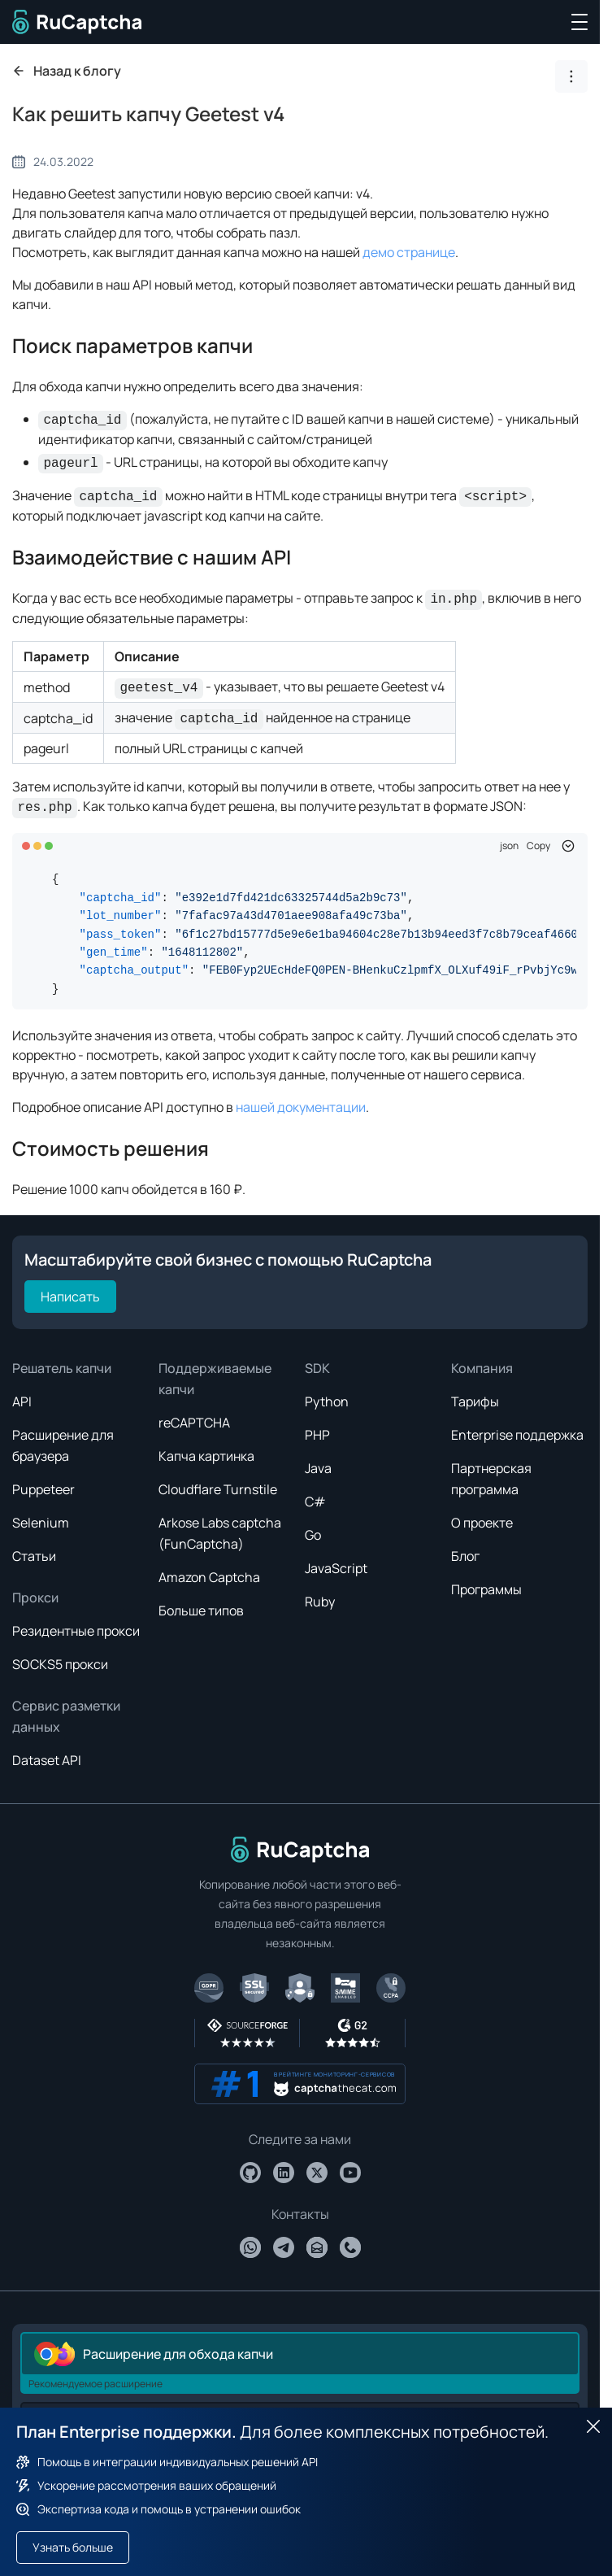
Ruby (320, 1602)
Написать (70, 1296)
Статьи (34, 1556)
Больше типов (201, 1610)
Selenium (40, 1523)
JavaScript (336, 1568)
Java (318, 1468)
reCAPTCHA (194, 1423)
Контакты (300, 2214)
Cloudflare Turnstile (217, 1489)
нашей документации (301, 1107)
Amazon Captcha (209, 1577)
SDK (317, 1368)
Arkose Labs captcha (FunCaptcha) (219, 1533)
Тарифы (475, 1401)
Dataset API (46, 1760)
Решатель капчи (61, 1368)
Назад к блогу (66, 71)
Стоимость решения (110, 1148)
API (22, 1401)
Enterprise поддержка (517, 1435)
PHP (317, 1435)
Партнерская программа (491, 1478)
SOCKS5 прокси (60, 1664)
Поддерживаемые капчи (214, 1378)
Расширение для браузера (63, 1445)
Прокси (35, 1597)
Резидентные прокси (76, 1631)
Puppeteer (43, 1489)
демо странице (408, 252)
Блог (465, 1556)
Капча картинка (206, 1456)
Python (327, 1401)
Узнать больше (73, 2547)
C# (315, 1501)
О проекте (482, 1523)
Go (313, 1535)
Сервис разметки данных (66, 1716)
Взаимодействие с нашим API (151, 556)
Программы (486, 1589)
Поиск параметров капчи (132, 345)
